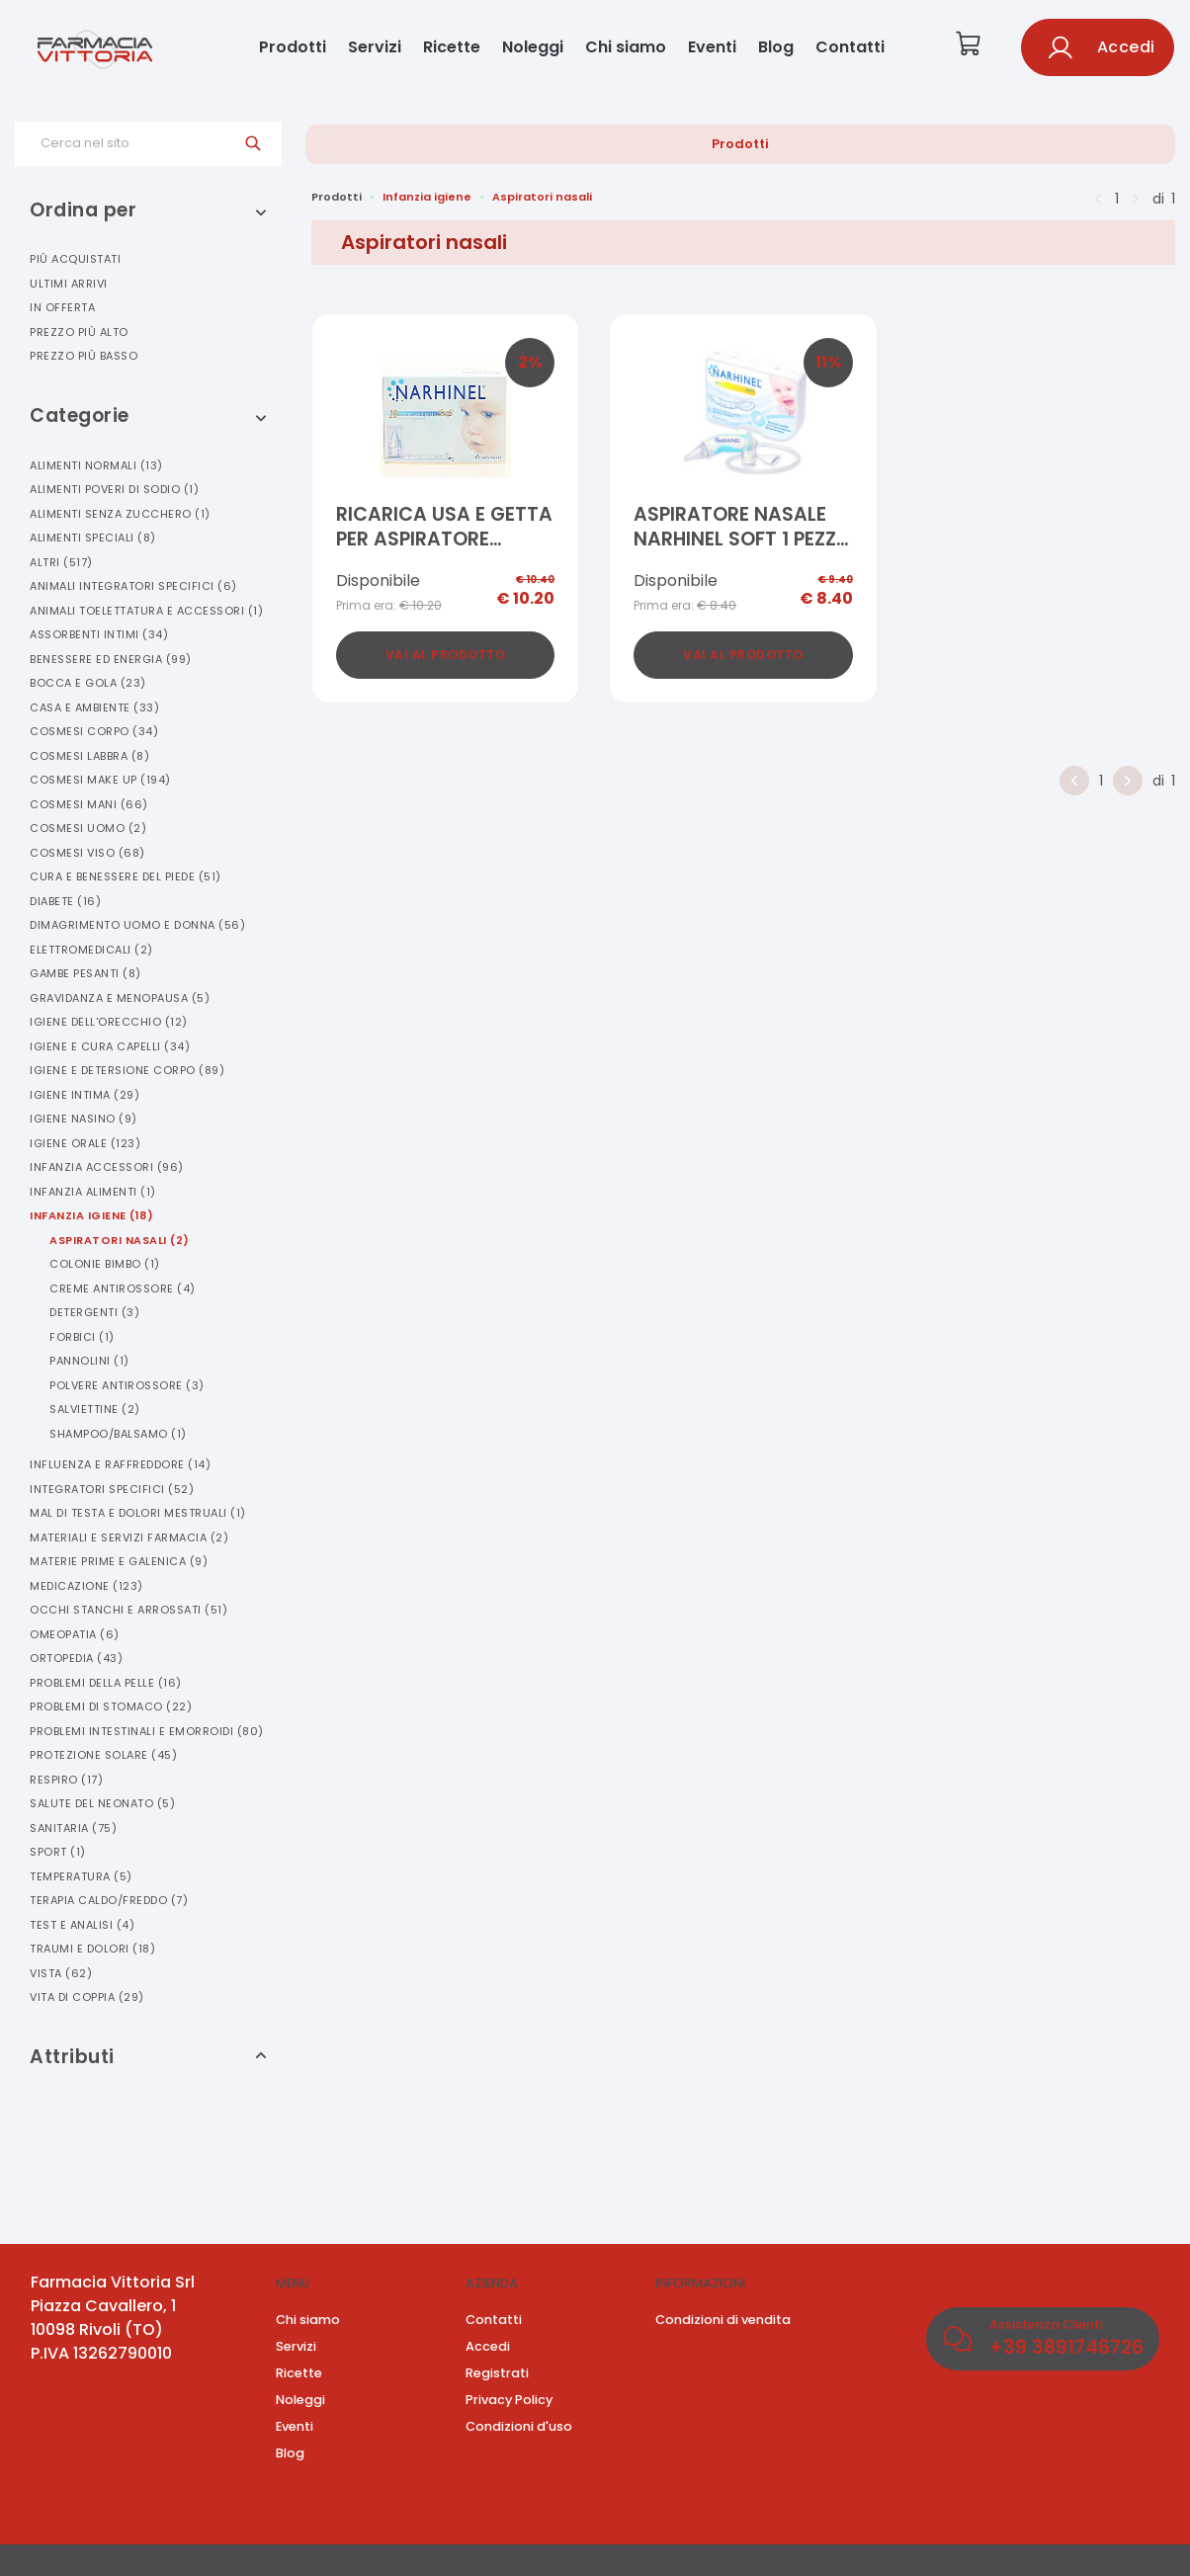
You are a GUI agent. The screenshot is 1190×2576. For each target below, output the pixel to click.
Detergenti (94, 1312)
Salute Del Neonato (102, 1803)
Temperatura (81, 1876)
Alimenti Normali (96, 465)
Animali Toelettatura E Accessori (146, 611)
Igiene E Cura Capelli (110, 1046)
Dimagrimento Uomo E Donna (137, 925)
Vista (61, 1973)
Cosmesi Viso (87, 853)
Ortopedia (76, 1658)
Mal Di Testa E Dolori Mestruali (138, 1513)
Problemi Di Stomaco (111, 1706)
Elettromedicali (91, 949)
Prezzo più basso (83, 356)
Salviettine (94, 1409)
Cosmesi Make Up (100, 780)
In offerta (62, 307)
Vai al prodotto (445, 654)
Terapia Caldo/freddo (109, 1900)
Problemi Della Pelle (106, 1683)
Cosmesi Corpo (94, 731)
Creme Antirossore (122, 1288)
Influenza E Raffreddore (120, 1464)
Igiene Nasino (83, 1118)
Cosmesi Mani (89, 804)
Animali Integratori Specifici (133, 586)
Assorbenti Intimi (99, 634)
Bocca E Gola (88, 683)
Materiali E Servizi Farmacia (129, 1537)
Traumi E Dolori (92, 1948)
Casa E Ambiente (94, 707)
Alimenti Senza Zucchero (120, 514)
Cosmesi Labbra (89, 756)
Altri (61, 562)
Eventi (712, 47)
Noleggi (532, 47)
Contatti (850, 47)
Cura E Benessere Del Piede (125, 876)
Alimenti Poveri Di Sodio (114, 489)
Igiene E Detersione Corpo (127, 1070)
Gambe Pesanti (85, 973)
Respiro (66, 1779)
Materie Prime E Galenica (119, 1561)
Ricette (451, 47)
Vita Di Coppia (87, 1997)
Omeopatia (75, 1634)
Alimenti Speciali (93, 537)
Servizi (374, 47)
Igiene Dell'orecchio (109, 1022)
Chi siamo (625, 47)
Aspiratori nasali (542, 197)
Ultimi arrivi (69, 283)
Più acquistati (75, 259)
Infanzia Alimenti (93, 1192)
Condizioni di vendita (723, 2319)
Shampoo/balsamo (118, 1434)
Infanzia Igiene (91, 1215)
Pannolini (89, 1361)
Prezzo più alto (79, 332)
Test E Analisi (82, 1925)
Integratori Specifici (112, 1489)
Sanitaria (73, 1828)
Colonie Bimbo (104, 1264)
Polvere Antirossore (127, 1385)
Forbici (82, 1337)
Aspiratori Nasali (119, 1240)
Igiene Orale (85, 1143)
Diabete (65, 901)
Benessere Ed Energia (111, 659)
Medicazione (86, 1586)
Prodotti (292, 47)
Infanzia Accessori (107, 1167)
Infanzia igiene (426, 197)
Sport (58, 1852)
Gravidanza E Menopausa (120, 998)
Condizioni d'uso (519, 2426)
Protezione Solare (103, 1755)
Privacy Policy (509, 2399)
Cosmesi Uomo (88, 828)
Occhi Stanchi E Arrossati (128, 1610)
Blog (776, 47)
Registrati (497, 2373)
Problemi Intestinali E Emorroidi (147, 1731)
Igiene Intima (84, 1095)
